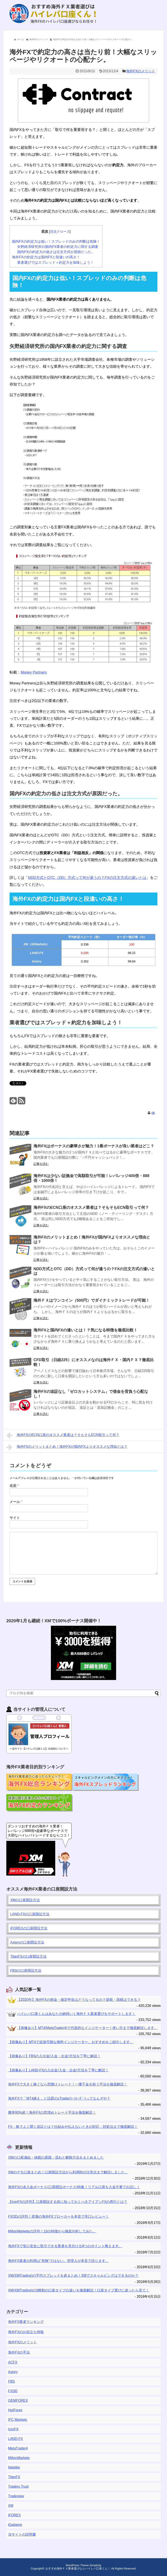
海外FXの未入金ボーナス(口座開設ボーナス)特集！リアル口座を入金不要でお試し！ (74, 2187)
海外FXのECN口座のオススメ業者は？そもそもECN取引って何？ (91, 1207)
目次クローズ (60, 231)
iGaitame (15, 2525)
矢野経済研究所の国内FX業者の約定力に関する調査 (57, 247)
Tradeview (16, 2496)
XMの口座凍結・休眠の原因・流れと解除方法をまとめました (56, 2157)
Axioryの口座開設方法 (27, 1942)
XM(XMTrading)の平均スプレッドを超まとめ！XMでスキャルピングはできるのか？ (73, 2275)
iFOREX (14, 2515)
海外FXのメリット (140, 71)
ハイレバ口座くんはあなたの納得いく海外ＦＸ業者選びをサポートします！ (76, 2014)
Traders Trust (18, 2486)
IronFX (13, 2429)
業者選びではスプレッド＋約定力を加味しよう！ (55, 262)
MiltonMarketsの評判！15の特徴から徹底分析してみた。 (52, 2231)
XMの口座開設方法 (25, 1900)
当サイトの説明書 (22, 2534)
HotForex (15, 2410)
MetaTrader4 (18, 2448)
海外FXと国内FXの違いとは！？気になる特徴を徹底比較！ (85, 1330)
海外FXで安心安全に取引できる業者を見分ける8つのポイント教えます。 (65, 2246)
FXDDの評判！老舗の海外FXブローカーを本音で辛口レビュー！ (58, 2216)
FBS (11, 2381)
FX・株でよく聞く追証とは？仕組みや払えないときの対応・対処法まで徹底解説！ (73, 2126)
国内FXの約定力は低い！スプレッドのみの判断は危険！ (56, 241)
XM (10, 2505)
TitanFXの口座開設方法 (28, 1956)
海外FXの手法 (19, 2352)
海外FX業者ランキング (26, 2322)
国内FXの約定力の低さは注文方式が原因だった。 (56, 252)
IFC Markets (17, 2419)
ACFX (12, 2362)
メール (16, 1502)
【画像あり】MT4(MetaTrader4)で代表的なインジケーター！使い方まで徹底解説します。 (87, 2028)
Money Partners (34, 672)
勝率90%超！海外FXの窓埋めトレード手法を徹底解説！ (52, 2112)
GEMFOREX (18, 2400)
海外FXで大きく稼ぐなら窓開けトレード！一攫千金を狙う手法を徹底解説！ (67, 2084)
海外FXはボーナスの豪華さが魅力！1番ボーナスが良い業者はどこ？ (93, 1146)
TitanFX (14, 2477)
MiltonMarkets (19, 2458)
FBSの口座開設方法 (25, 1970)
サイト (15, 1518)
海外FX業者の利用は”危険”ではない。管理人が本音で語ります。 (58, 2261)
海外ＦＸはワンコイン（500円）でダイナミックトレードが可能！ (91, 1300)
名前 (14, 1485)
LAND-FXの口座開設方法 (29, 1914)
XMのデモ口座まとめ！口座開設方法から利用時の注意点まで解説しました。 (68, 2172)
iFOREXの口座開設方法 (28, 1928)
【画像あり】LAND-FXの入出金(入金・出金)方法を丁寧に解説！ (58, 2070)
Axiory (13, 2372)
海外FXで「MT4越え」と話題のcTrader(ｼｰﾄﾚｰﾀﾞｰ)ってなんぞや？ (59, 2098)
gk (153, 1113)
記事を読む (41, 1164)
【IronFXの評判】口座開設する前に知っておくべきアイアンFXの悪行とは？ (67, 2202)
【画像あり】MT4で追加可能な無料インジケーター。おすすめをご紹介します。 (70, 2042)
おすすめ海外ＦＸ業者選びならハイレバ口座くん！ (77, 2568)
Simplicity (95, 2565)
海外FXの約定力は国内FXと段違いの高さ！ (46, 257)
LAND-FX (15, 2439)
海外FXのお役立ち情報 (26, 2332)
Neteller (14, 2467)
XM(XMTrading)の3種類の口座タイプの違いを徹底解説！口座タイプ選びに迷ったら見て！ (78, 2290)
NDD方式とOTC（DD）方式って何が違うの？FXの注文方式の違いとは (87, 878)
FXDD (13, 2391)
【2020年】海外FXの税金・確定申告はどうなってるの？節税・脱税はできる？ (79, 1999)
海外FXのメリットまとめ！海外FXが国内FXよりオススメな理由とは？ (67, 1447)
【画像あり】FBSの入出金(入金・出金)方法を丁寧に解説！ (54, 2056)
